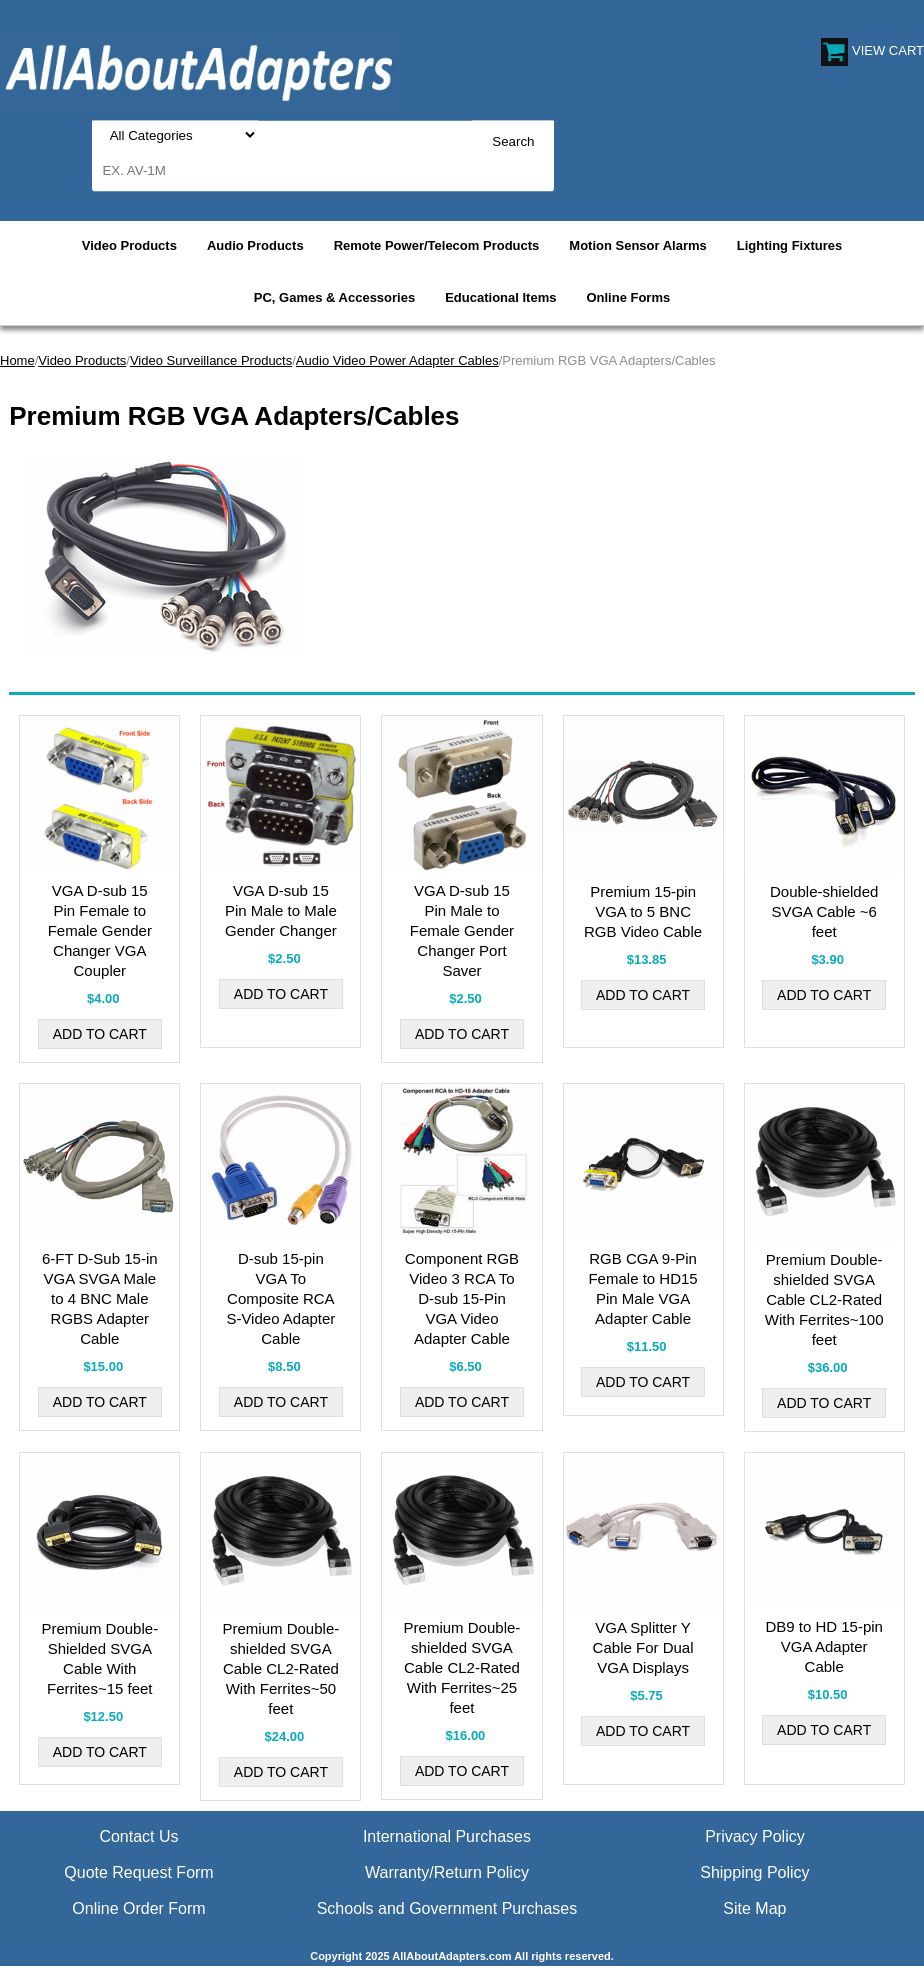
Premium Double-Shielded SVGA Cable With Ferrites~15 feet (99, 1658)
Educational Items (500, 297)
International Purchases (447, 1836)
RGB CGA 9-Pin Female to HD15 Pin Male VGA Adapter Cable (642, 1288)
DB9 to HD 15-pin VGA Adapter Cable (824, 1646)
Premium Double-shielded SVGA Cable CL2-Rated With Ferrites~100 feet (824, 1299)
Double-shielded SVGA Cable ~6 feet (824, 911)
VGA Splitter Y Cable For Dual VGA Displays (643, 1647)
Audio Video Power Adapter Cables (397, 360)
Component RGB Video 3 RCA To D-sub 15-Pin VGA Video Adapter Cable (462, 1298)
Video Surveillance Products (211, 360)
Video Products (129, 245)
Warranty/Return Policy (447, 1872)
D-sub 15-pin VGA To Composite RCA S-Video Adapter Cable (280, 1298)
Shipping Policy (754, 1872)
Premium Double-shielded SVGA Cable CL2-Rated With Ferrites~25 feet (462, 1667)
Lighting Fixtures (789, 245)
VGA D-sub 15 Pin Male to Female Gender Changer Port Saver (462, 930)
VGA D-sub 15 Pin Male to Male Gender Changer (281, 910)
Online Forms (628, 297)
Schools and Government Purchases (447, 1908)
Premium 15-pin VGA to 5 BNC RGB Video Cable (643, 911)
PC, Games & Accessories (334, 297)
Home (17, 360)
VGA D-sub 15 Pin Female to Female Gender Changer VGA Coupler (100, 930)
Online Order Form (138, 1908)
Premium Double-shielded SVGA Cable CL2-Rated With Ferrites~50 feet (281, 1668)
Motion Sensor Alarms (637, 245)
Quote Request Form (138, 1872)
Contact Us (138, 1836)
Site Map (754, 1908)
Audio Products (255, 245)
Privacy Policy (755, 1836)
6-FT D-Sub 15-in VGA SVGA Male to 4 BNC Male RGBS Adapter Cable (100, 1298)
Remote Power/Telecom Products (437, 245)
